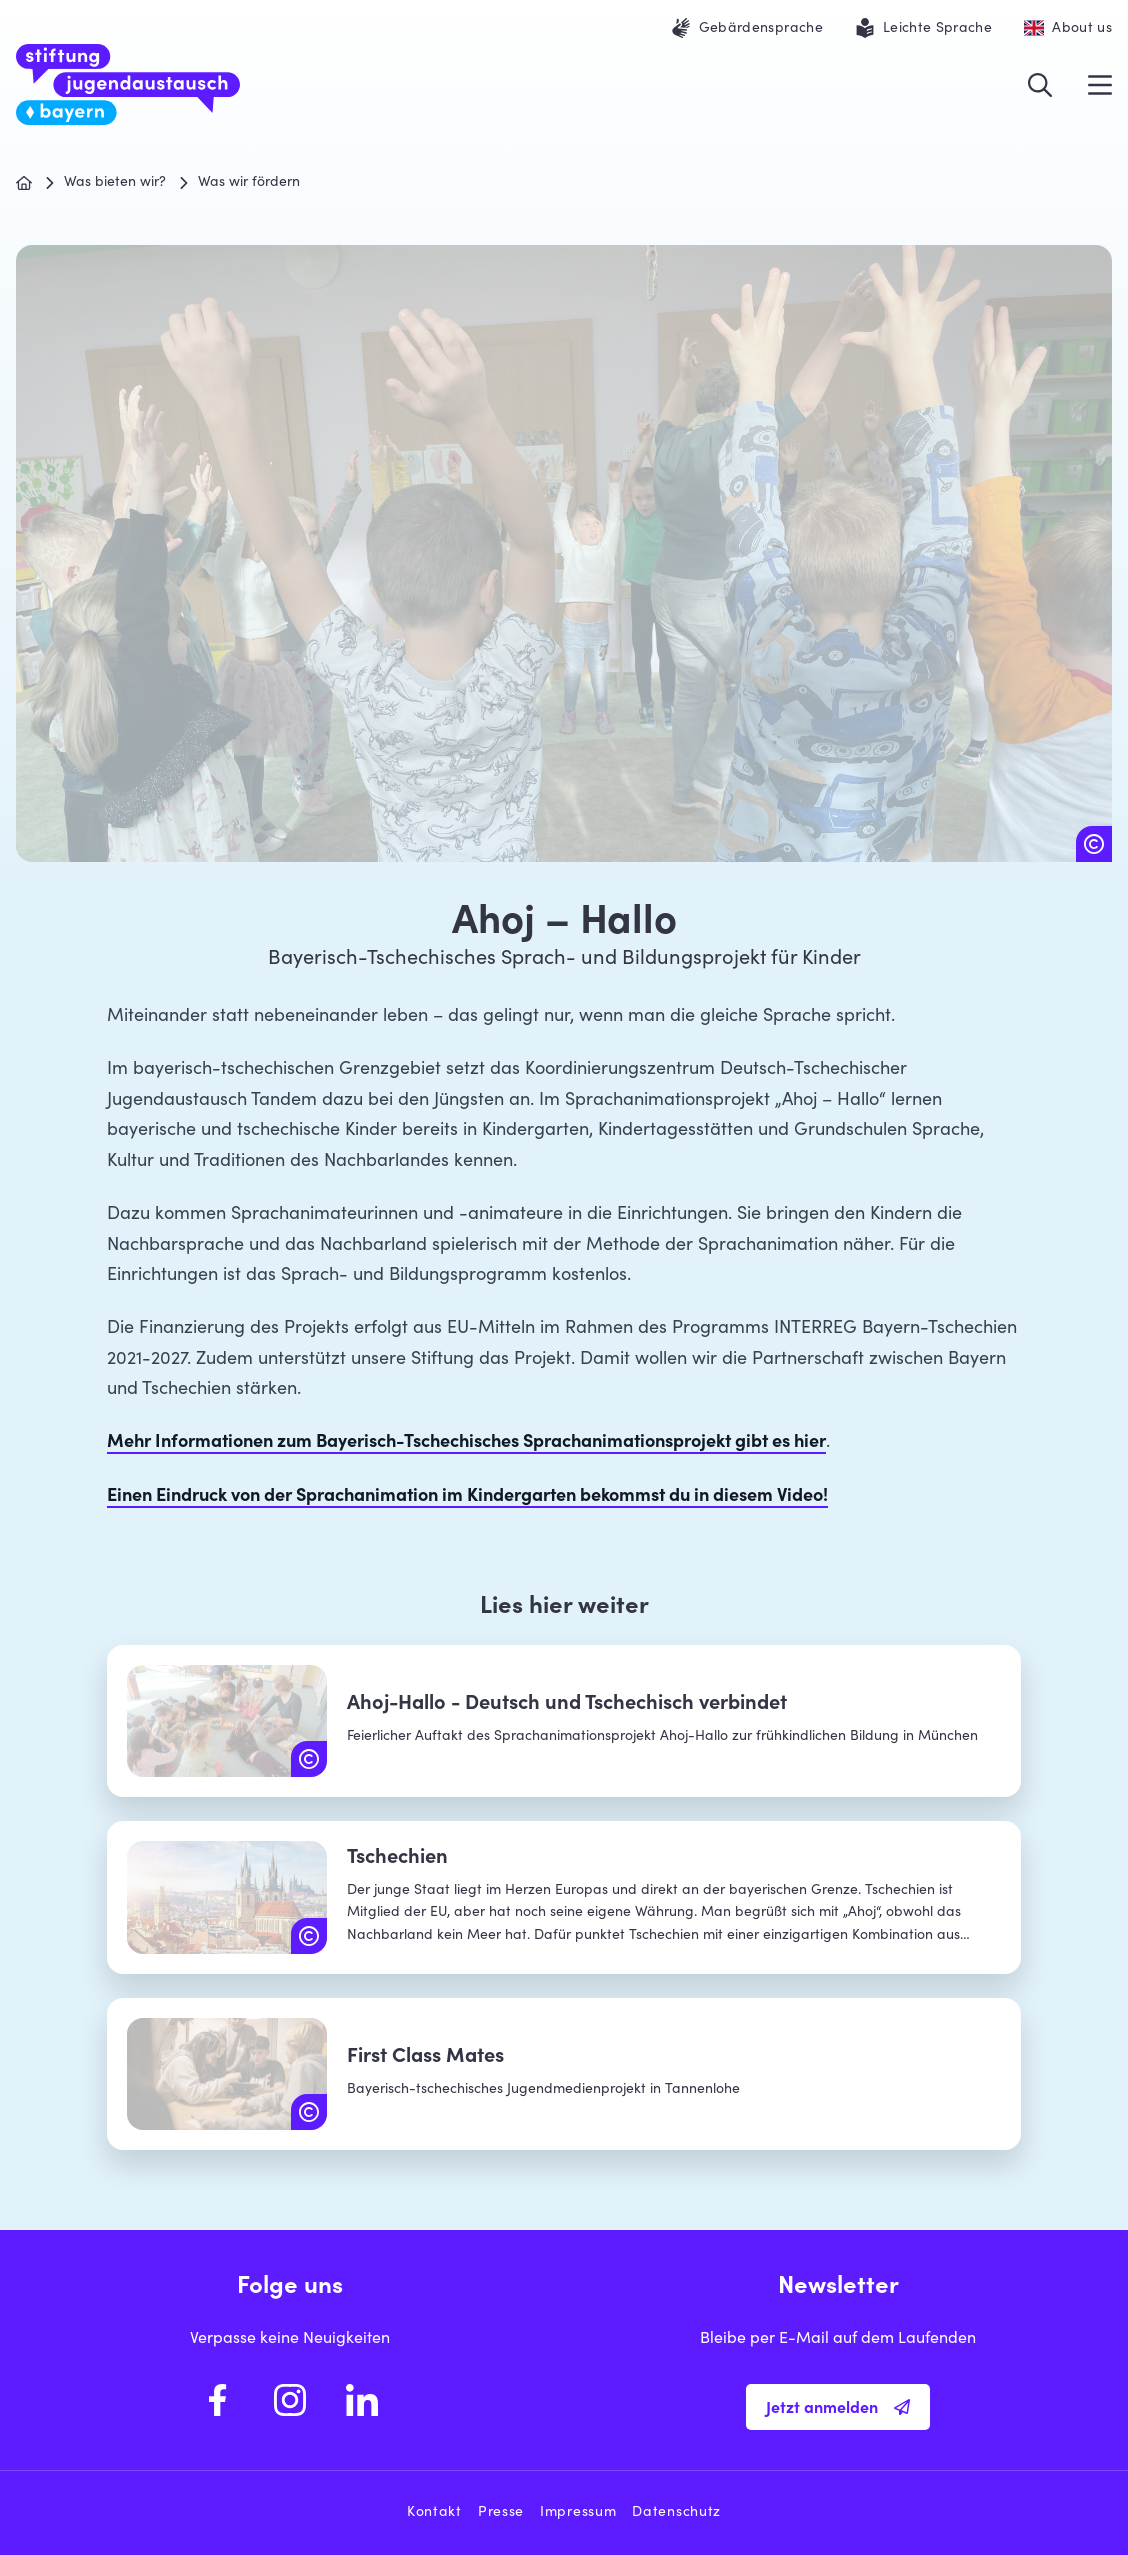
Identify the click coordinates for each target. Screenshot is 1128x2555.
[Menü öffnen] (1100, 85)
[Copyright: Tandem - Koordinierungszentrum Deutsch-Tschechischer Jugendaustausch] (309, 1759)
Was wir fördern (249, 183)
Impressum (578, 2513)
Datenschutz (676, 2513)
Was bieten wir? (115, 183)
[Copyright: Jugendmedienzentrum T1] (309, 2112)
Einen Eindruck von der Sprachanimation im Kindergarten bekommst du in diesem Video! (467, 1497)
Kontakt (434, 2513)
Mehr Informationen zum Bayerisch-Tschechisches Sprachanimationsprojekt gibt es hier (466, 1443)
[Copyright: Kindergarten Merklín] (1094, 844)
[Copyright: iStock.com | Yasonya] (309, 1936)
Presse (501, 2513)
